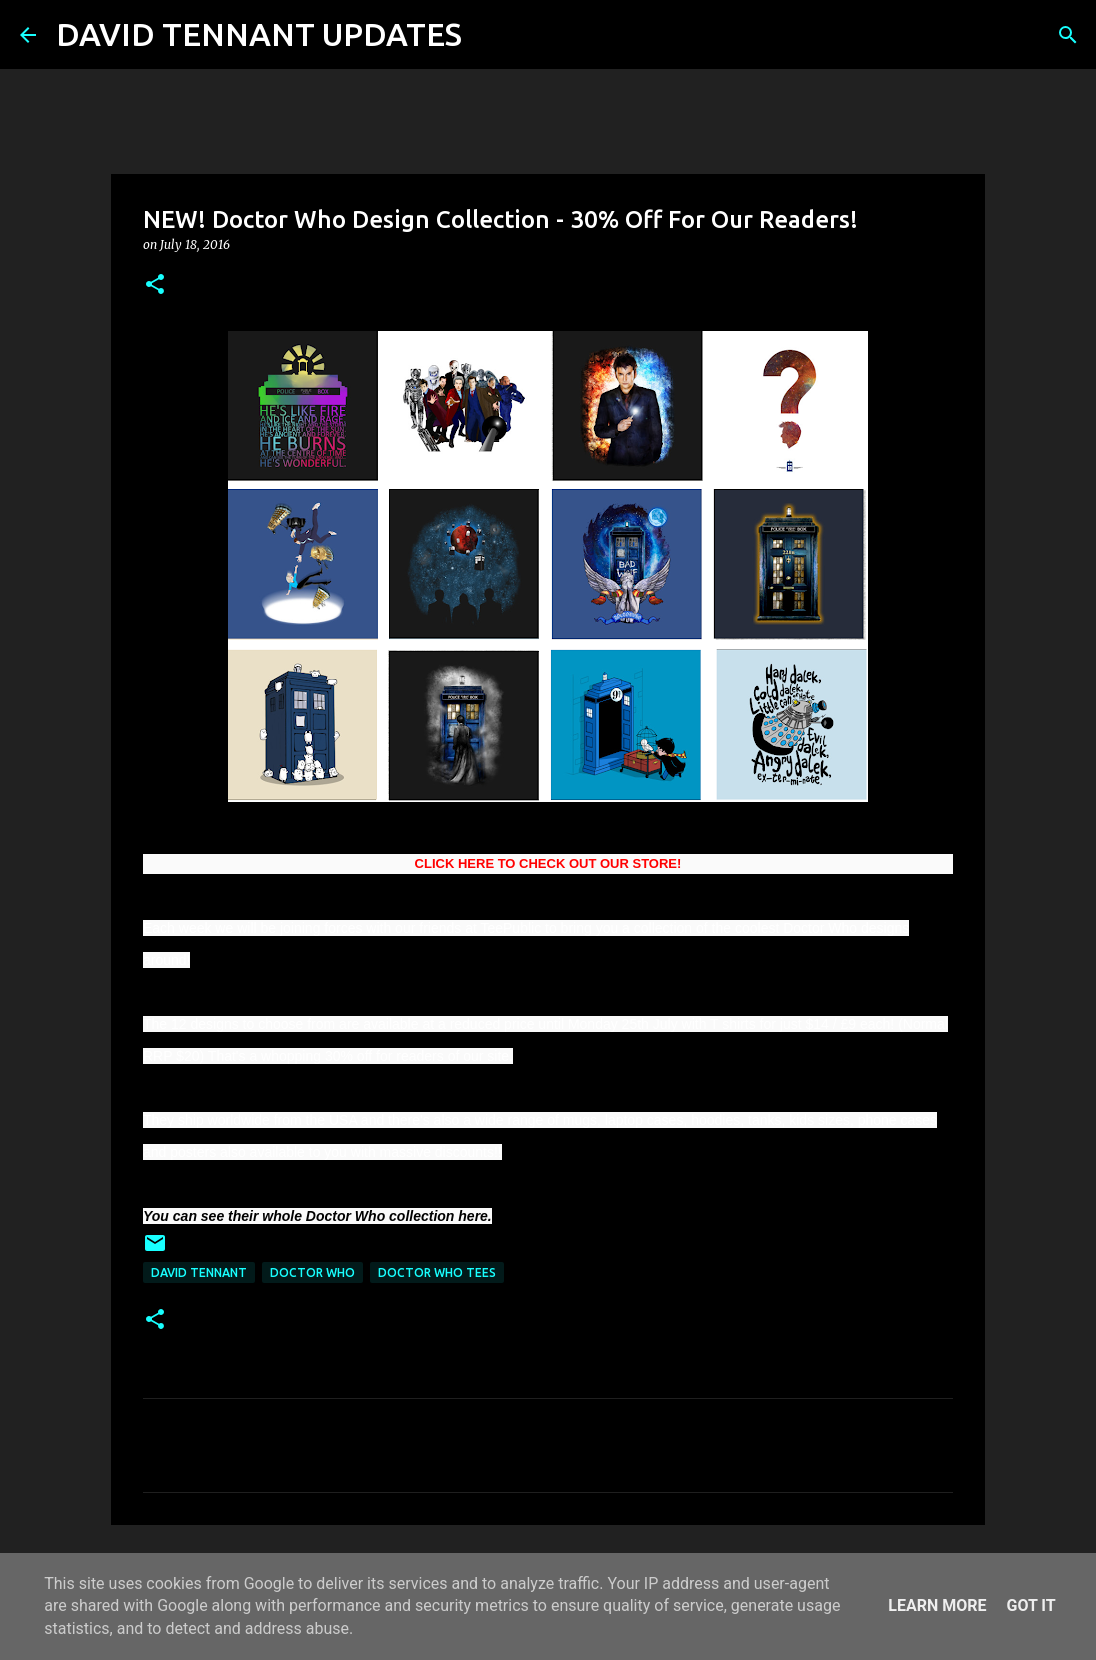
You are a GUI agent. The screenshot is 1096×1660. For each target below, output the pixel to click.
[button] (155, 285)
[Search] (490, 35)
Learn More (937, 1605)
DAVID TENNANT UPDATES (259, 34)
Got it (1030, 1605)
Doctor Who (312, 1272)
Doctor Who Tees (437, 1272)
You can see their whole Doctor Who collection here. (317, 1216)
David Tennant (199, 1272)
